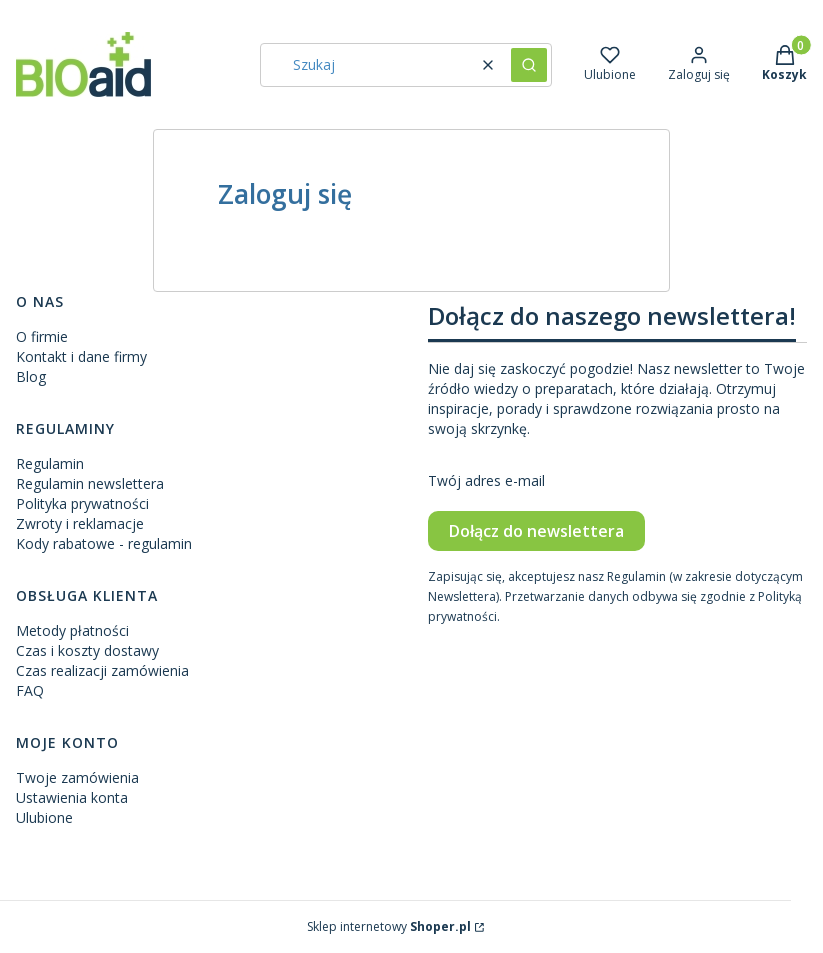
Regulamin (50, 463)
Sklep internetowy (389, 926)
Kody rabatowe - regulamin (104, 543)
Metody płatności (72, 630)
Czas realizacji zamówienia (102, 670)
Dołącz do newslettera (536, 531)
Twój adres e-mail (486, 480)
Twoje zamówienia (77, 777)
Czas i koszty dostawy (87, 650)
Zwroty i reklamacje (80, 523)
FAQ (30, 690)
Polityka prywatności (82, 503)
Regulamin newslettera (90, 483)
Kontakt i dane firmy (81, 356)
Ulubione (44, 817)
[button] (529, 65)
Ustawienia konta (72, 797)
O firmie (42, 336)
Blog (31, 376)
